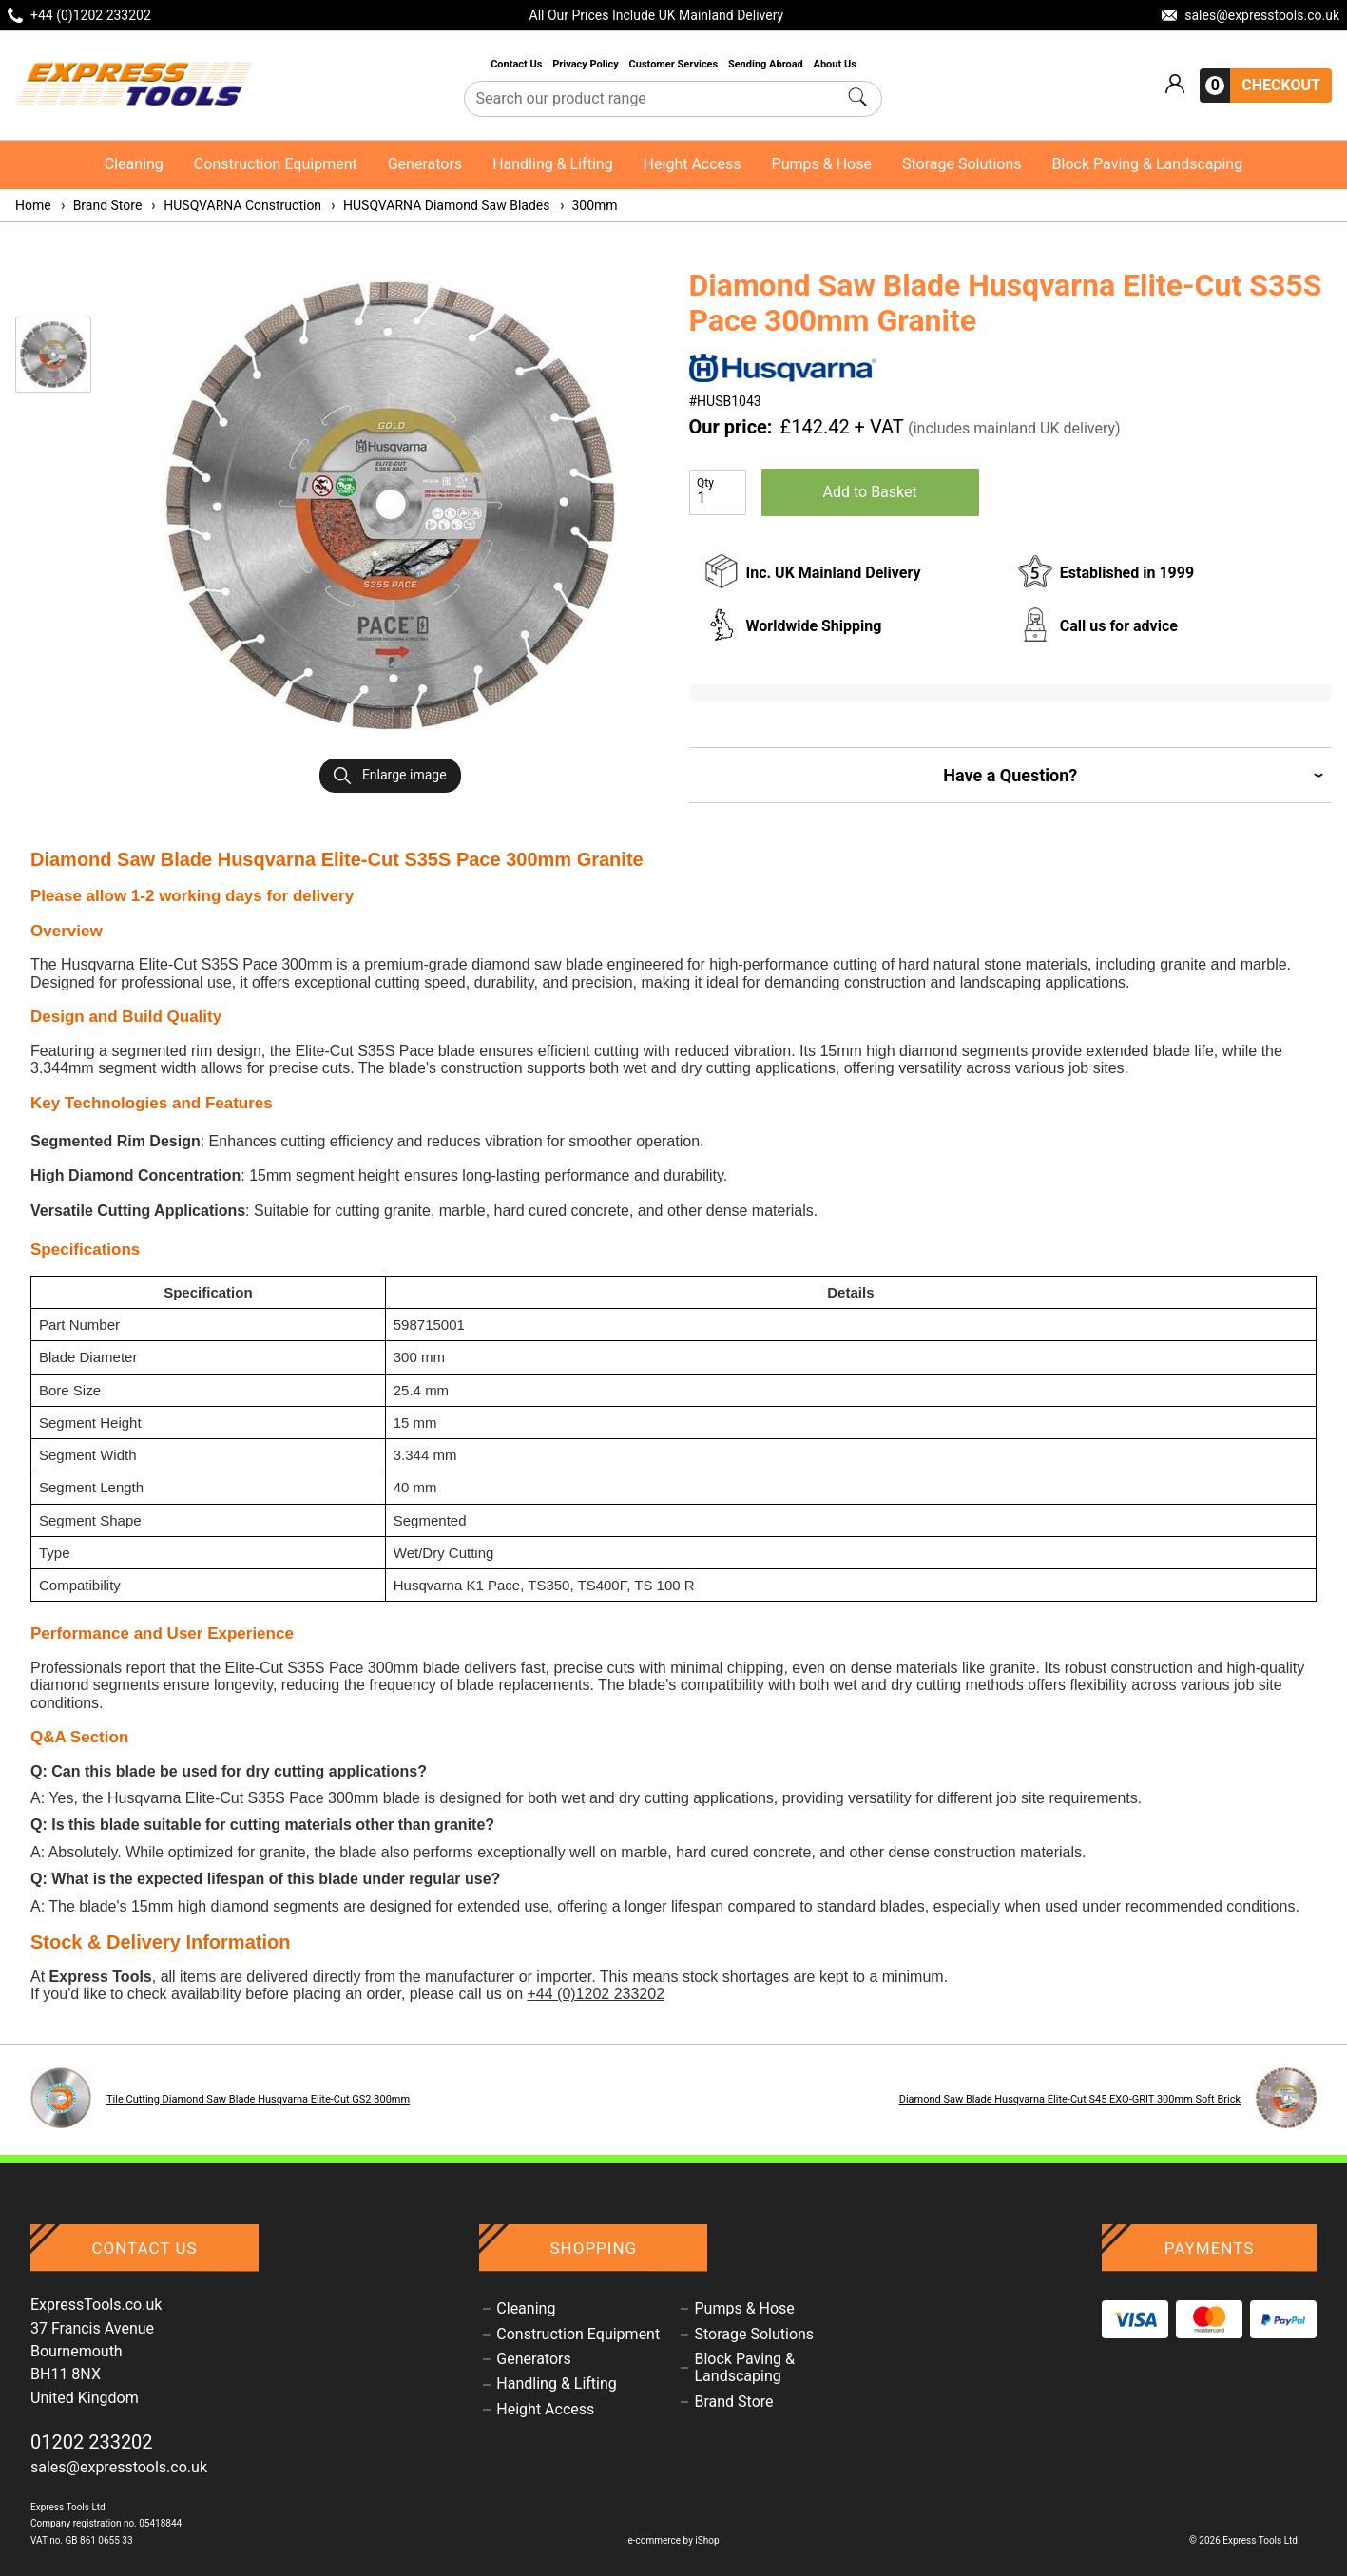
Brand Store (101, 205)
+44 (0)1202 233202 (595, 1994)
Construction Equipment (275, 164)
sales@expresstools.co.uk (118, 2467)
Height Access (692, 164)
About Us (835, 64)
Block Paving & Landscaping (1147, 164)
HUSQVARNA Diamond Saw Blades (439, 205)
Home (33, 205)
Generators (425, 164)
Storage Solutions (962, 164)
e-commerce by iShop (673, 2540)
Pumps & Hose (822, 164)
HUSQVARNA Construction (235, 205)
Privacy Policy (586, 64)
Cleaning (134, 164)
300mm (588, 205)
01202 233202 (91, 2442)
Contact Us (518, 64)
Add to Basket (870, 492)
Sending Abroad (767, 64)
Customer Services (675, 64)
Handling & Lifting (552, 164)
